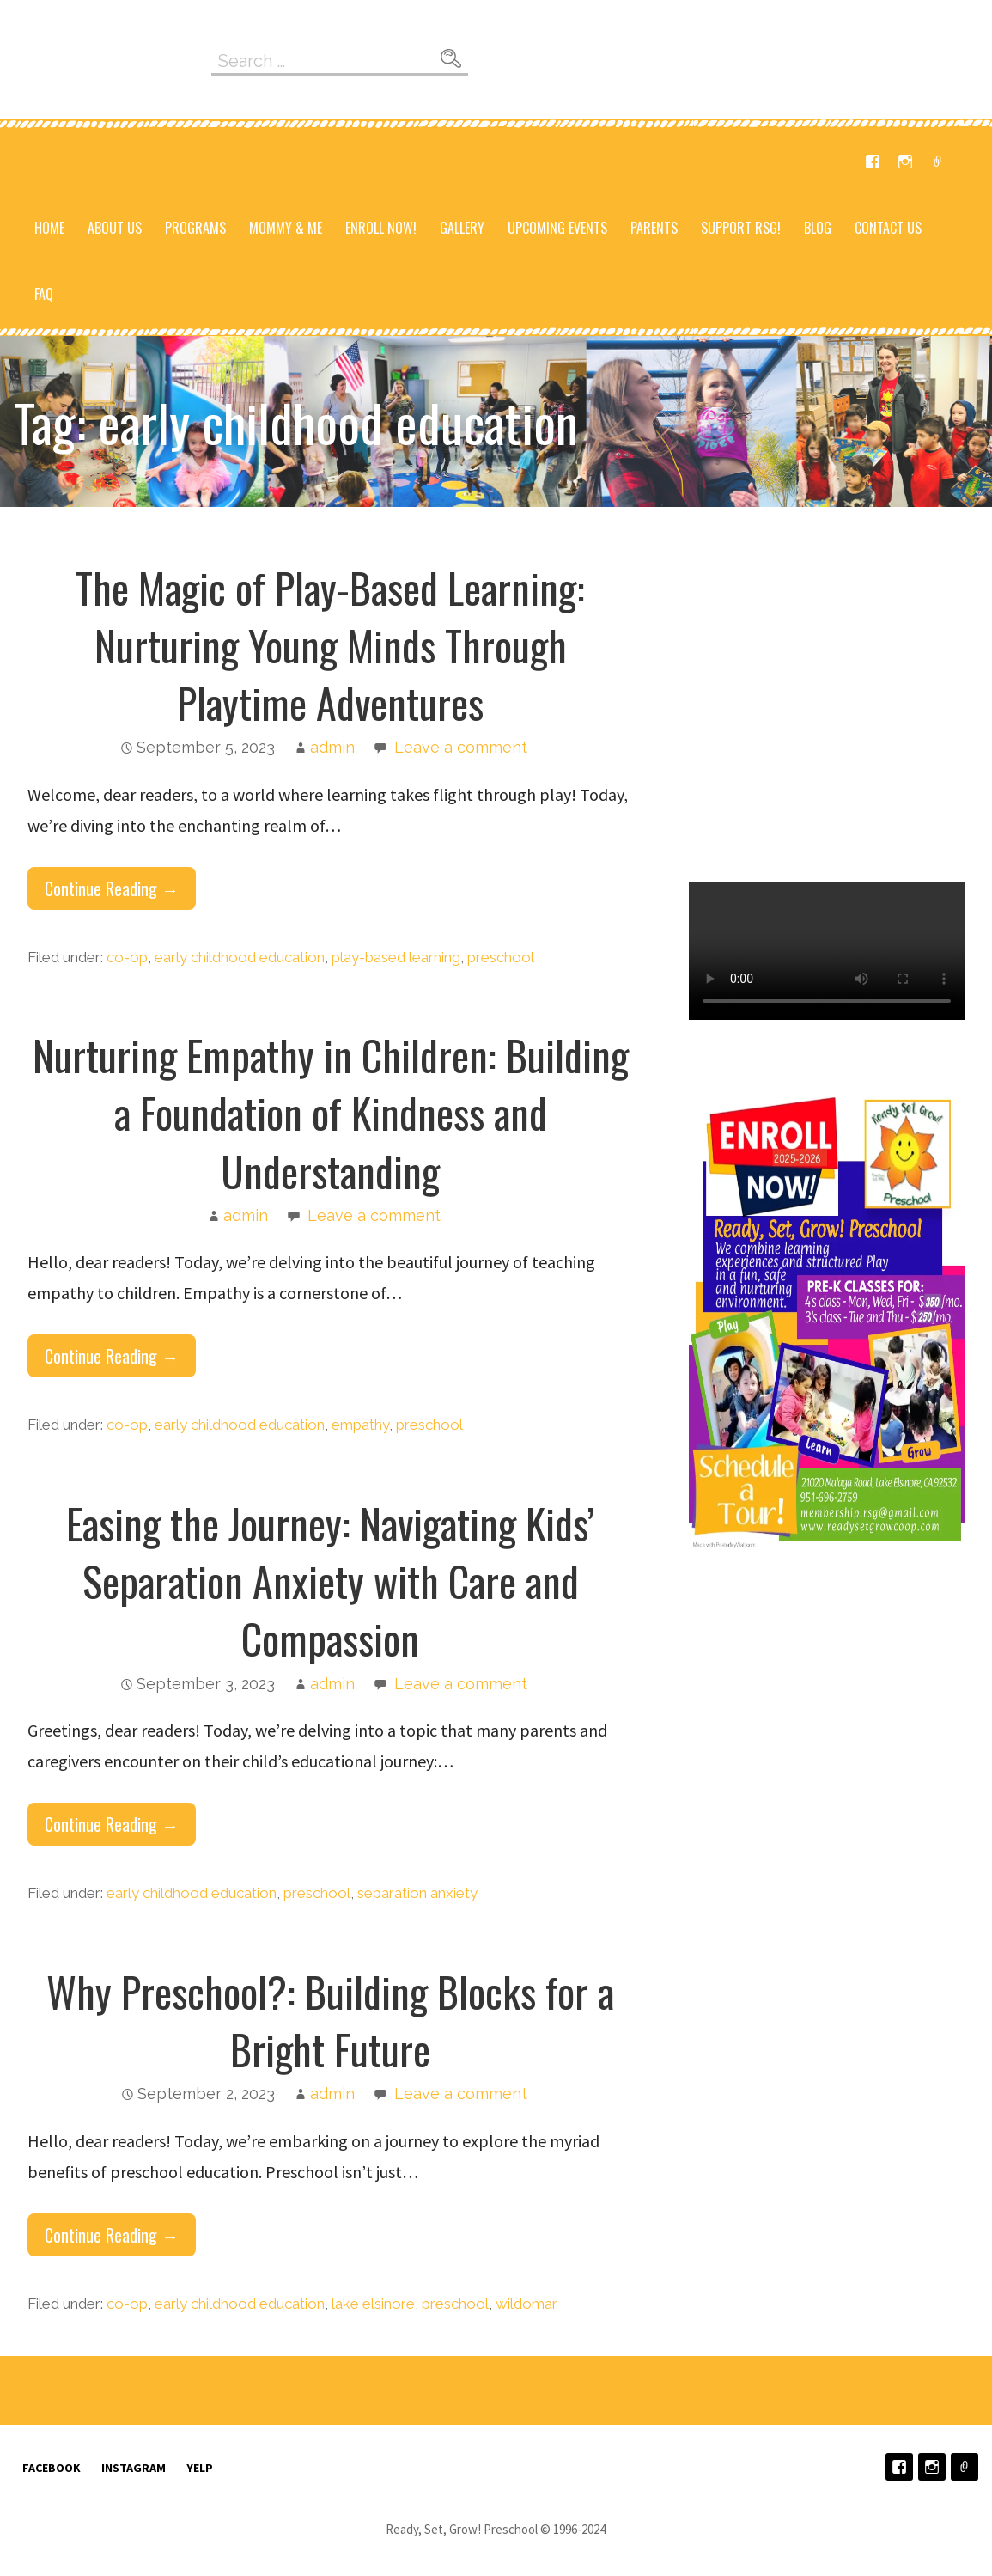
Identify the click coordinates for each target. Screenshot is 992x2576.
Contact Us (888, 227)
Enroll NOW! (381, 227)
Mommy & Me (285, 227)
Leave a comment (460, 747)
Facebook (872, 161)
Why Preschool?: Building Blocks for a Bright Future (330, 2020)
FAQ (43, 294)
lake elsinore (373, 2303)
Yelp (938, 161)
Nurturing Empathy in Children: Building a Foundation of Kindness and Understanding (331, 1112)
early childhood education (240, 957)
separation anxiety (417, 1892)
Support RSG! (741, 227)
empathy (360, 1424)
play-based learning (396, 957)
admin (332, 747)
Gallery (462, 227)
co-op (127, 957)
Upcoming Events (557, 227)
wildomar (526, 2303)
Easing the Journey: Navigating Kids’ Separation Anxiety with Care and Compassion (330, 1580)
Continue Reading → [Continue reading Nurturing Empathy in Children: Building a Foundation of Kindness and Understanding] (112, 1356)
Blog (817, 227)
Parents (654, 227)
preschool (500, 957)
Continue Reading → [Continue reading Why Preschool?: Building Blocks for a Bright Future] (112, 2235)
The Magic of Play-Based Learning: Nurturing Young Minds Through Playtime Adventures (330, 645)
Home (49, 227)
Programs (195, 227)
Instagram (905, 161)
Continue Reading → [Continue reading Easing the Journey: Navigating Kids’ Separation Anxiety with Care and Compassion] (112, 1824)
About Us (115, 227)
